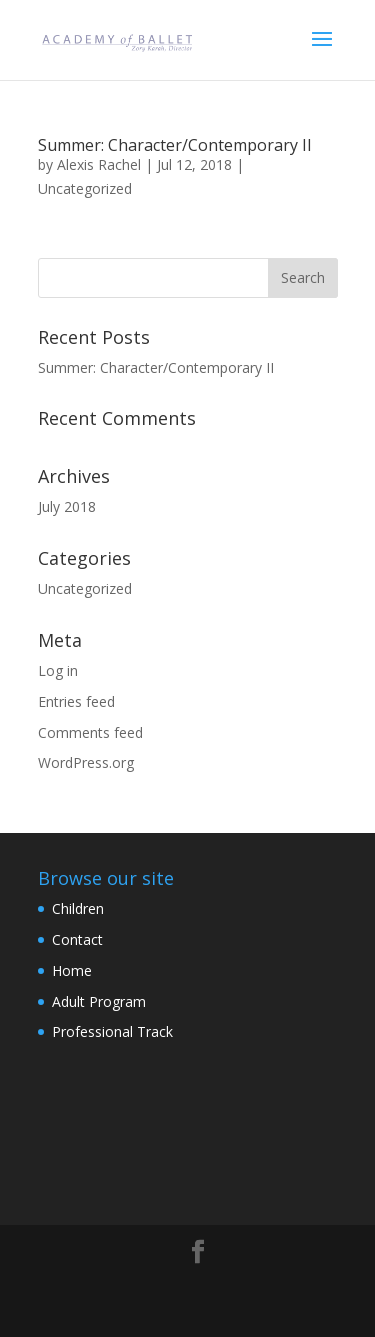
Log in (58, 670)
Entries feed (76, 701)
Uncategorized (85, 188)
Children (78, 908)
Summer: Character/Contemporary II (175, 145)
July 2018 (67, 506)
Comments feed (90, 732)
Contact (77, 939)
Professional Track (112, 1031)
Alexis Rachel (99, 164)
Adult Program (99, 1001)
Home (72, 970)
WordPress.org (86, 762)
